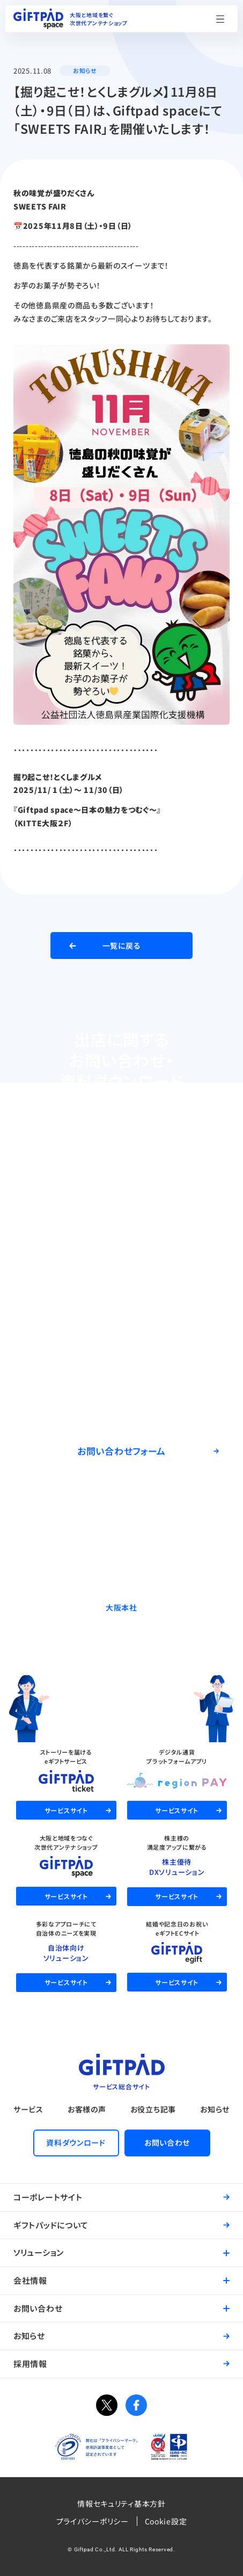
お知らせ (215, 2109)
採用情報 (30, 2363)
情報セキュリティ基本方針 (121, 2503)
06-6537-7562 (121, 1635)
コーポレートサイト (47, 2197)
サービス (28, 2109)
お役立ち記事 (153, 2109)
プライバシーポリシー (92, 2521)
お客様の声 (87, 2109)
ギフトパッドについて (51, 2225)
